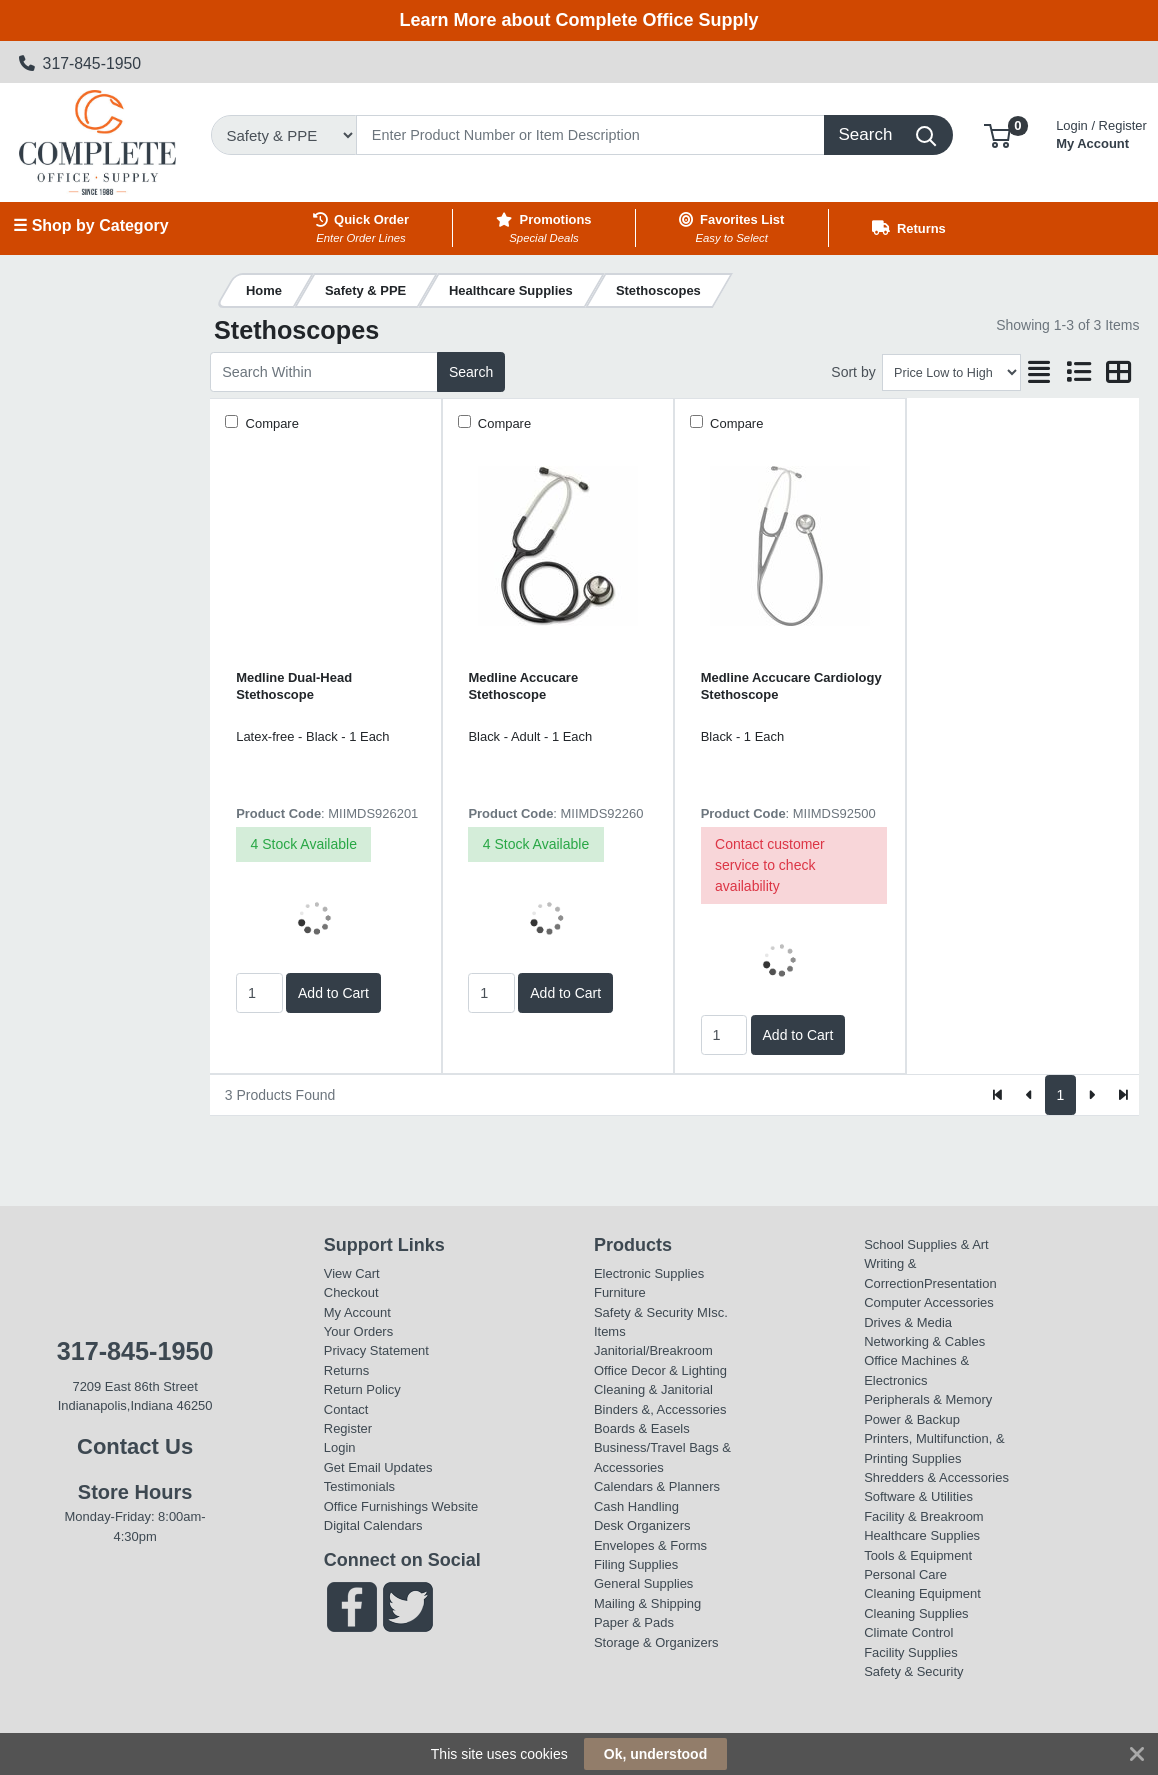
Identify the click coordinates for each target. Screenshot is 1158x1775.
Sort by (853, 372)
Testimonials (359, 1486)
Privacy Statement (376, 1350)
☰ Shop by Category (90, 225)
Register (348, 1428)
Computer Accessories (929, 1302)
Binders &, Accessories (660, 1409)
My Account (1101, 132)
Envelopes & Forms (650, 1545)
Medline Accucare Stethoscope (523, 686)
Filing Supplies (636, 1564)
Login (340, 1447)
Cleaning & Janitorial (653, 1389)
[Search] (590, 135)
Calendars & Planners (657, 1486)
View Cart (352, 1273)
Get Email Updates (378, 1467)
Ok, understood (655, 1754)
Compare (270, 423)
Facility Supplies (911, 1652)
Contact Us (135, 1446)
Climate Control (908, 1632)
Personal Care (905, 1574)
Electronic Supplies (649, 1273)
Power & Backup (912, 1419)
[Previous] (1029, 1095)
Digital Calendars (373, 1525)
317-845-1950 (80, 63)
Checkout (351, 1292)
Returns (346, 1370)
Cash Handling (636, 1506)
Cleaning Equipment (922, 1593)
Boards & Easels (642, 1428)
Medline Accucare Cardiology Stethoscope (791, 686)
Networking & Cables (924, 1341)
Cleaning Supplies (916, 1613)
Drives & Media (908, 1322)
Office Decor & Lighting (660, 1370)
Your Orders (358, 1331)
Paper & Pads (634, 1622)
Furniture (620, 1292)
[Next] (1091, 1095)
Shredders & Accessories (936, 1477)
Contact (346, 1409)
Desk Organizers (642, 1525)
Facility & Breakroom (924, 1516)
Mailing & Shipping (647, 1603)
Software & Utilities (918, 1496)
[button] (997, 134)
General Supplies (643, 1583)
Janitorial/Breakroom (653, 1350)
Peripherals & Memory (928, 1399)
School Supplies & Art (926, 1244)
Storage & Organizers (656, 1642)
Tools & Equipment (918, 1555)
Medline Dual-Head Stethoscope (294, 686)
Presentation (960, 1283)
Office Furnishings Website (401, 1506)
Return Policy (362, 1389)
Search (471, 372)
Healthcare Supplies (922, 1535)
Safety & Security (643, 1312)
